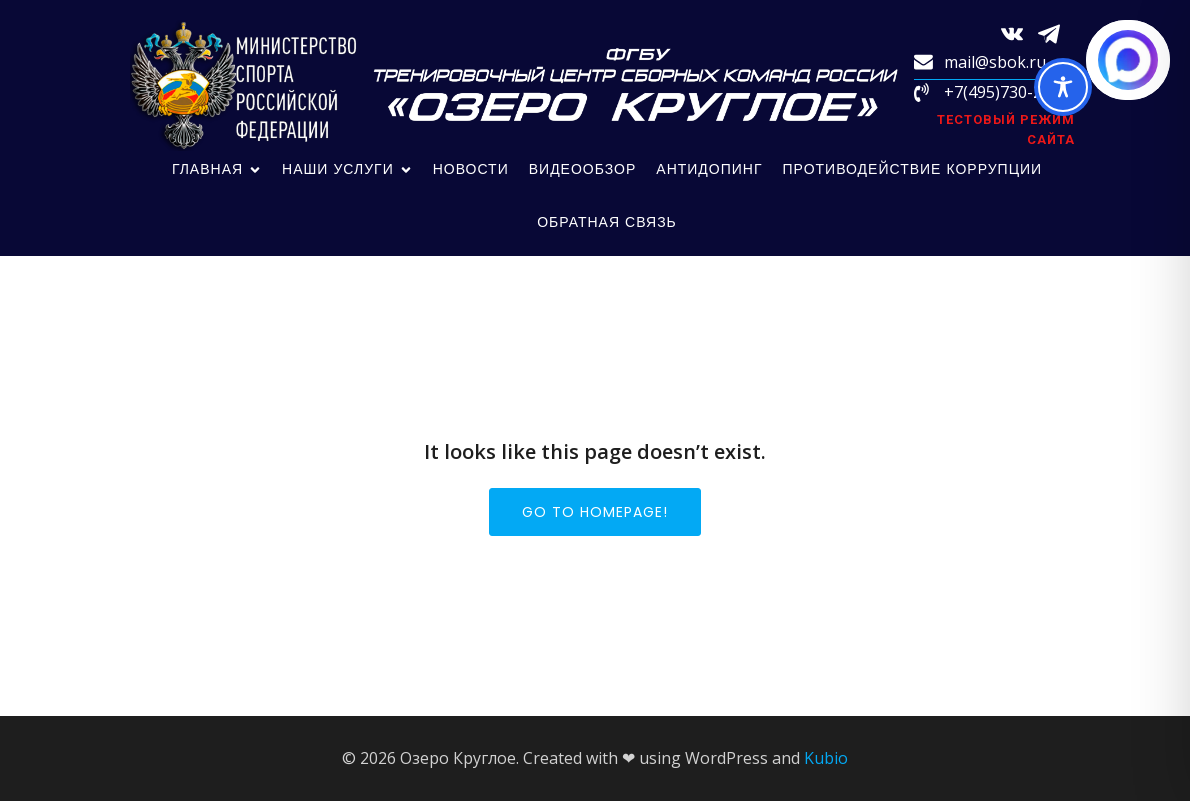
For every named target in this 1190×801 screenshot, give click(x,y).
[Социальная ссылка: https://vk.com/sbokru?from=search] (1019, 32)
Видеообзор (583, 169)
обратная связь (607, 222)
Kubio (826, 758)
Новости (471, 169)
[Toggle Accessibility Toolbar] (1063, 87)
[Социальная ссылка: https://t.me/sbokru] (1056, 32)
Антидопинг (709, 169)
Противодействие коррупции (913, 169)
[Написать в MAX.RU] (1128, 60)
